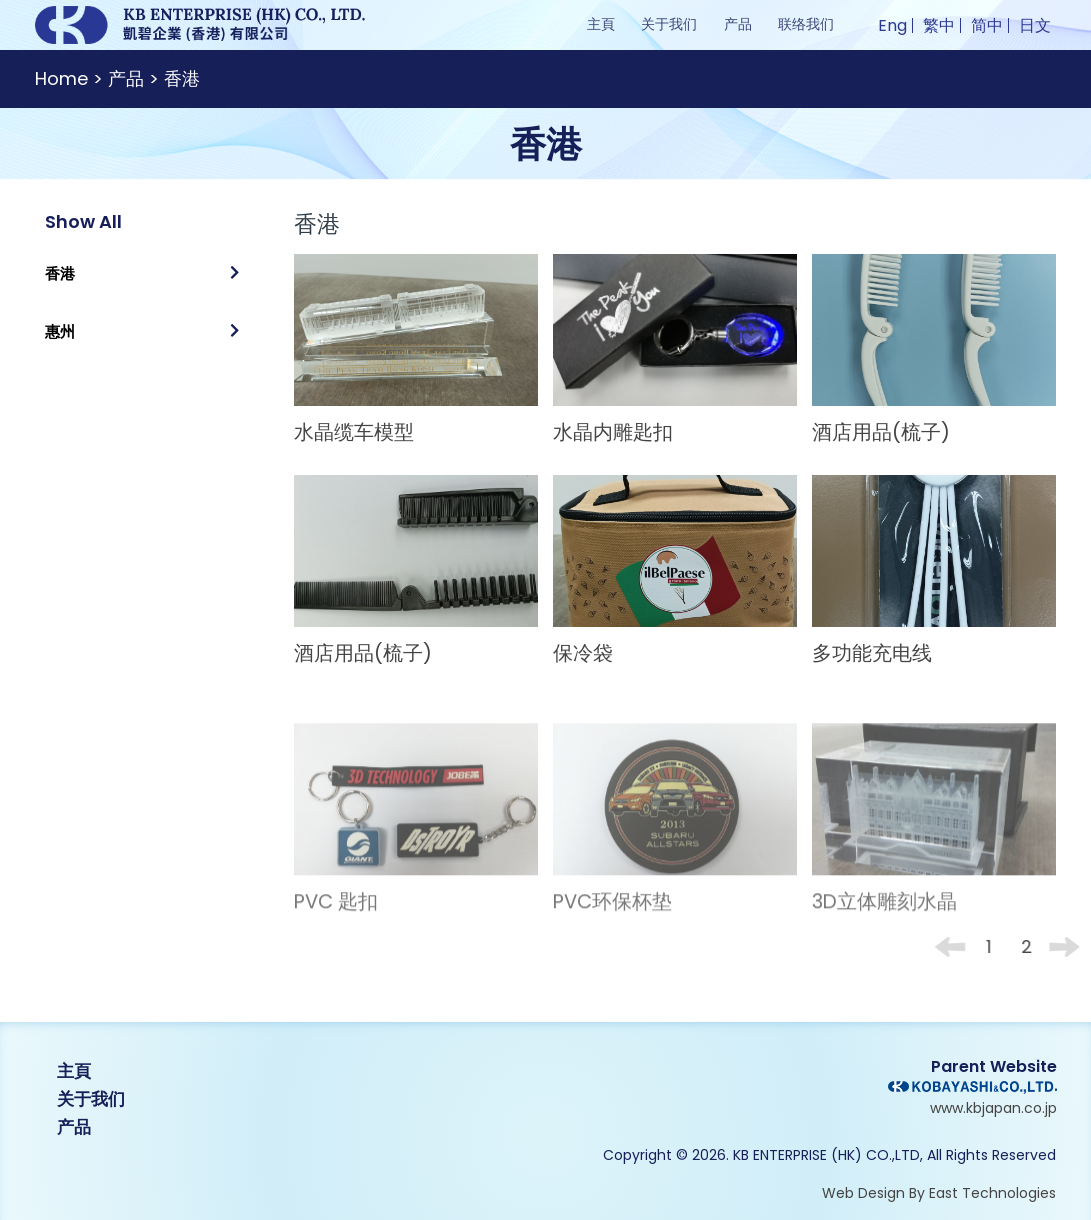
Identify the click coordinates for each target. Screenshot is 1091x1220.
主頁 (601, 24)
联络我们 (806, 24)
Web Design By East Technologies (939, 1193)
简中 (987, 25)
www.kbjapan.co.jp (993, 1108)
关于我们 (669, 24)
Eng (892, 25)
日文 (1035, 25)
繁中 (939, 25)
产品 (738, 24)
